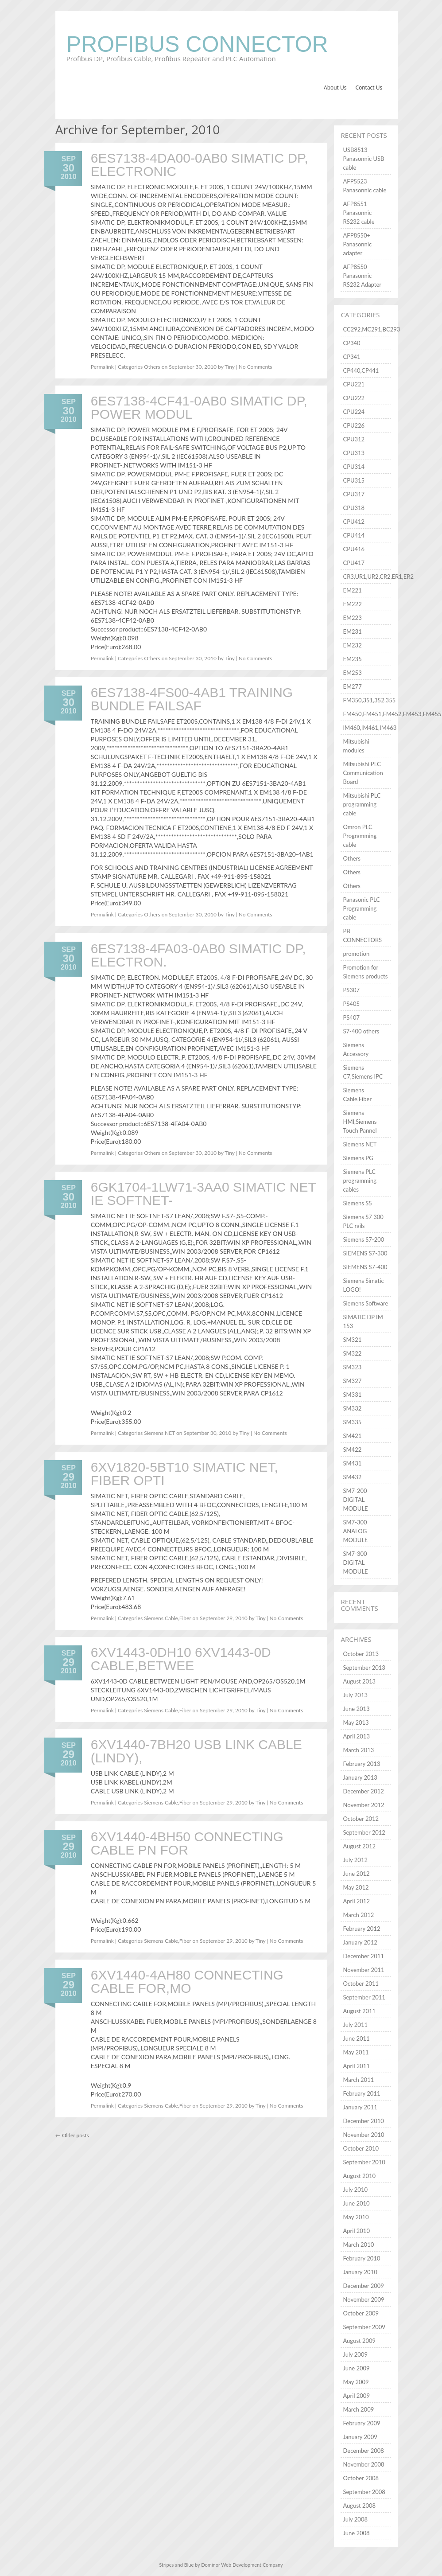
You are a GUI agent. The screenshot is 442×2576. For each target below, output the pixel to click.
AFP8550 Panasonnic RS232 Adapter (362, 275)
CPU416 (353, 549)
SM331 (352, 1394)
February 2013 (361, 1763)
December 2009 (363, 2285)
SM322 (352, 1353)
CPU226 (353, 425)
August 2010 (359, 2175)
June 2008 (356, 2533)
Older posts (72, 2135)
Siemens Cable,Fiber (167, 1618)
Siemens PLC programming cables (359, 1180)
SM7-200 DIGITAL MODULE (355, 1499)
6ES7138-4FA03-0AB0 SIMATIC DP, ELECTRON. (198, 955)
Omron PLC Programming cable (359, 835)
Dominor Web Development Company (242, 2565)
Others (152, 366)
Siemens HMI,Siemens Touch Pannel (359, 1121)
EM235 (352, 659)
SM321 (352, 1339)
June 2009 (356, 2368)
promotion (356, 953)
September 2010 (364, 2162)
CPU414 (353, 535)
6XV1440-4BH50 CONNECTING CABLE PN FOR (187, 1843)
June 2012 (356, 1873)
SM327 (352, 1380)
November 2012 (363, 1804)
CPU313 (353, 452)
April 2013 (356, 1736)
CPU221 (353, 384)
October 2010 (361, 2148)
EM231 (352, 631)
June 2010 (356, 2203)
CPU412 (353, 521)
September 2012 (364, 1832)
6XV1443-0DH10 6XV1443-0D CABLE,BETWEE (181, 1659)
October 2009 (361, 2313)
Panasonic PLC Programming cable (361, 908)
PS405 (351, 1003)
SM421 (352, 1435)
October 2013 (361, 1653)
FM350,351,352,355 (369, 700)
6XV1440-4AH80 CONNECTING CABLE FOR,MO (187, 1981)
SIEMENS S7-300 (365, 1253)
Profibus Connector (197, 44)
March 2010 (358, 2244)
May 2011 (355, 2052)
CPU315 (353, 480)
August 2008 (359, 2505)
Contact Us (368, 87)
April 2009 (356, 2395)
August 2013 (359, 1681)
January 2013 (360, 1777)
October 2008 (361, 2478)
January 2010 (360, 2272)
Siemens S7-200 (363, 1239)
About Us (335, 87)
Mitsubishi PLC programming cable (361, 804)
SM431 (352, 1463)
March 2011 (358, 2079)
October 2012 (361, 1818)
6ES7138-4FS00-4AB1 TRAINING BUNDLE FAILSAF (192, 699)
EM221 (352, 590)
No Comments (255, 366)
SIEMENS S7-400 (365, 1266)
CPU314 (353, 466)
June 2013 (356, 1708)
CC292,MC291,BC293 (371, 329)
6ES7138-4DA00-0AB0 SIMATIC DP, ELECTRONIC (199, 165)
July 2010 (355, 2189)
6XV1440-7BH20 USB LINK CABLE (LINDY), (196, 1751)
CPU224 (353, 411)
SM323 (352, 1367)
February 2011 (361, 2093)
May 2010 (355, 2217)
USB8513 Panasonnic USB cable (363, 158)
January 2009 (360, 2436)
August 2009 (359, 2340)
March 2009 (358, 2409)
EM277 (352, 686)
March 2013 (358, 1750)
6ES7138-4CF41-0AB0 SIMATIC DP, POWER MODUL (199, 407)
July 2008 (355, 2519)
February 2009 (361, 2423)
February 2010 (361, 2258)
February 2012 (361, 1928)
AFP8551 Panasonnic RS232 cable (358, 212)
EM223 (352, 617)
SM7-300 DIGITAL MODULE (355, 1562)
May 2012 (355, 1887)
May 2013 (355, 1722)
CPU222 (353, 397)
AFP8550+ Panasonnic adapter (357, 244)
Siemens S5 (357, 1203)
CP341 (351, 356)
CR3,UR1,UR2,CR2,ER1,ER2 (378, 576)
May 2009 (355, 2381)
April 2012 (356, 1901)
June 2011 (356, 2038)
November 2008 (363, 2464)
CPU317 (353, 494)
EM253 (352, 672)
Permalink (102, 366)
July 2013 (355, 1695)
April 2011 (356, 2065)
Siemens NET (159, 1433)
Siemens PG (358, 1157)
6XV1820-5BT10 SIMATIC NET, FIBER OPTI (184, 1474)
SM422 (352, 1449)
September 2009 (364, 2326)
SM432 (352, 1477)
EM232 (352, 645)
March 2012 (358, 1914)
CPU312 (353, 439)
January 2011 (360, 2107)
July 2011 (355, 2024)
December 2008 (363, 2450)
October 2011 (361, 1983)
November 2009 (363, 2299)
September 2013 (364, 1667)
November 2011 (363, 1969)
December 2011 (363, 1956)
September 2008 (364, 2491)
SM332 (352, 1408)
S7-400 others (361, 1031)
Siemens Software (365, 1303)
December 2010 (363, 2120)
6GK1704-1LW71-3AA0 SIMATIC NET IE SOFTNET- (203, 1194)
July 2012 (355, 1859)
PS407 (351, 1017)
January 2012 (360, 1942)
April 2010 (356, 2230)
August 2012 (359, 1846)
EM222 (352, 604)
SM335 (352, 1422)
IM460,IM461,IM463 (369, 727)
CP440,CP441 (361, 370)
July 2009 (355, 2354)
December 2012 (363, 1791)
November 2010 (363, 2134)
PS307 (351, 990)
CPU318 (353, 507)
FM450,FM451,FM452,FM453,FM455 (392, 713)
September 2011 (364, 1997)
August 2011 (359, 2011)
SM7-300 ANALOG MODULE (355, 1531)
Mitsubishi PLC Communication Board (363, 772)
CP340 (351, 343)
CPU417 (353, 562)
